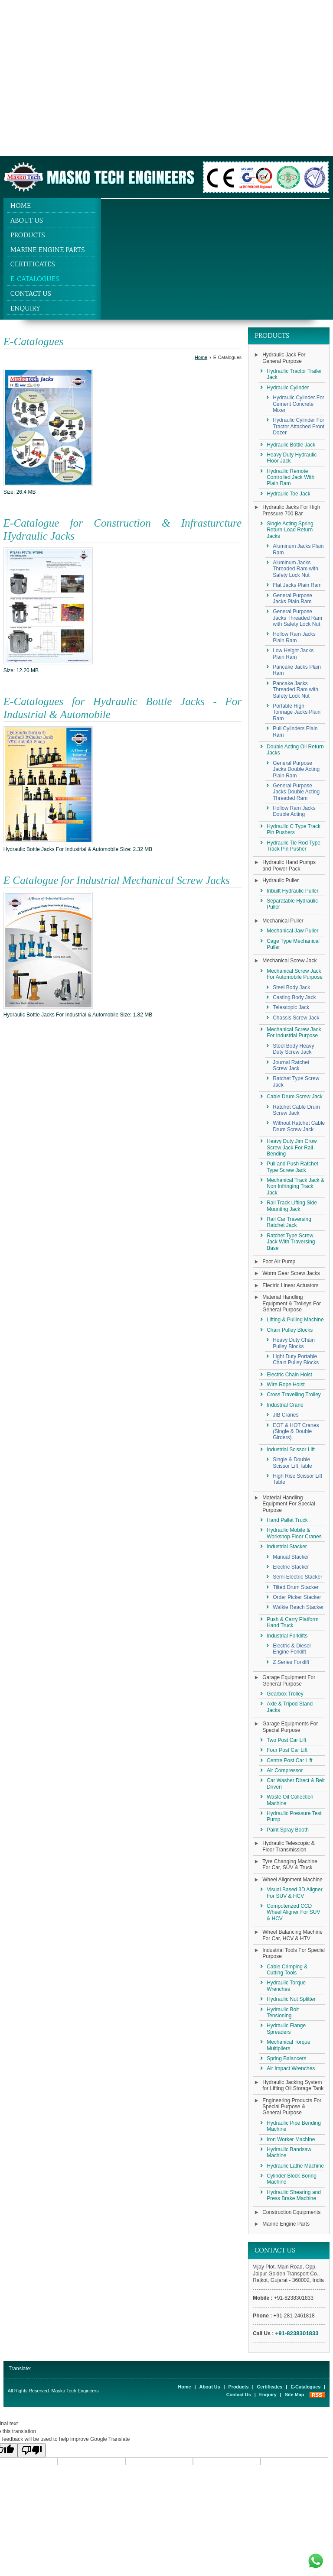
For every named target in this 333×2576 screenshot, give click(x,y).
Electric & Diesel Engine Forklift (291, 1649)
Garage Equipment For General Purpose (288, 1680)
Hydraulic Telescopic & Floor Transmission (288, 1846)
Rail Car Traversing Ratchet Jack (289, 1222)
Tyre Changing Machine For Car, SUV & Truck (289, 1864)
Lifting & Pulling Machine (295, 1320)
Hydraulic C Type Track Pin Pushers (293, 829)
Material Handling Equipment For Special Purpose (288, 1504)
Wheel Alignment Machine (292, 1880)
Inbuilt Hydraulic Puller (292, 891)
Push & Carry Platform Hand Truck (292, 1622)
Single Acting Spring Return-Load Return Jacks (290, 530)
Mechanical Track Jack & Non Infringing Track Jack (295, 1186)
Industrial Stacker (287, 1547)
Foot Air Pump (278, 1262)
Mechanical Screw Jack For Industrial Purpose (294, 1032)
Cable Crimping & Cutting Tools (287, 1970)
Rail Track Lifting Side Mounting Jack (292, 1206)
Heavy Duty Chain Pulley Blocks (294, 1343)
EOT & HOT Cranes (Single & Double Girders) (296, 1431)
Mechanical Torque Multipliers (288, 2045)
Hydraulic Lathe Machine (295, 2166)
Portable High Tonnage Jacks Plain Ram (296, 712)
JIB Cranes (285, 1415)
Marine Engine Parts (47, 250)
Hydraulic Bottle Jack (291, 445)
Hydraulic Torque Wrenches (286, 1986)
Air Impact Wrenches (291, 2068)
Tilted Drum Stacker (296, 1587)
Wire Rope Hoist (285, 1385)
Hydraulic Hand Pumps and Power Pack (289, 865)
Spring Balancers (286, 2058)
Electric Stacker (291, 1567)
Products (27, 235)
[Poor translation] (32, 2450)
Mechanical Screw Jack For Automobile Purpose (295, 974)
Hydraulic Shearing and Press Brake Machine (294, 2195)
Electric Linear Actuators (290, 1285)
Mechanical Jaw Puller (292, 931)
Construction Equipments (291, 2212)
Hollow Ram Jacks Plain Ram (294, 637)
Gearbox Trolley (285, 1694)
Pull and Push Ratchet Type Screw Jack (292, 1167)
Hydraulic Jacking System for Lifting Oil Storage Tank (292, 2085)
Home (20, 205)
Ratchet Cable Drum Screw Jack (296, 1110)
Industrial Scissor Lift (291, 1450)
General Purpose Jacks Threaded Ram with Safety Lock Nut (297, 617)
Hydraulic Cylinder (288, 388)
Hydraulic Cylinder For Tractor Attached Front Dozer (298, 426)
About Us (26, 220)
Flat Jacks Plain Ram (297, 585)
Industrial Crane (285, 1405)
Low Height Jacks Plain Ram (293, 653)
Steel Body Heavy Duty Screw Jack (293, 1049)
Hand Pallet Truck (287, 1520)
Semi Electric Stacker (297, 1577)
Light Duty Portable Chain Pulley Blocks (296, 1359)
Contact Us (30, 293)
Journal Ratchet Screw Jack (291, 1065)
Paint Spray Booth (288, 1830)
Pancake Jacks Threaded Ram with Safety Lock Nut (295, 689)
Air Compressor (285, 1770)
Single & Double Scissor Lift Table (292, 1462)
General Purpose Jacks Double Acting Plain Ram (296, 769)
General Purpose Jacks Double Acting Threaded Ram (296, 792)
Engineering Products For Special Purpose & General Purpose (291, 2106)
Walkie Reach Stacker (298, 1607)
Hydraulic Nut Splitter (291, 1999)
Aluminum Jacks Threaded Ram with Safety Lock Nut (295, 569)
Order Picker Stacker (297, 1597)
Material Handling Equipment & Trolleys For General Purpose (291, 1303)
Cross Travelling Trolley (294, 1395)
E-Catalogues (34, 279)
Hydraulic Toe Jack (288, 494)
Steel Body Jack (291, 987)
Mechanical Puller (283, 921)
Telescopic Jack (291, 1007)
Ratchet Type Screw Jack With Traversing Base (291, 1242)
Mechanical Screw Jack (289, 961)
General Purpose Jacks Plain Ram (292, 598)
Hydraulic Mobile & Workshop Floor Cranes (294, 1533)
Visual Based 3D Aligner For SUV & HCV (295, 1893)
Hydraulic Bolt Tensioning (283, 2012)
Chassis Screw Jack (296, 1018)
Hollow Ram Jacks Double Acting (294, 811)
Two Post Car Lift (286, 1740)
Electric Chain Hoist (289, 1375)
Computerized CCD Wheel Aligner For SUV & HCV (293, 1912)
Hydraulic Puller (280, 880)
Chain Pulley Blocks (290, 1330)
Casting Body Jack (294, 997)
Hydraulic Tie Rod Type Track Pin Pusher (293, 846)
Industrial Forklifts (287, 1636)
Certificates (32, 264)
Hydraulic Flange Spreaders (286, 2029)
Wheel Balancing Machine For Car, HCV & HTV (292, 1935)
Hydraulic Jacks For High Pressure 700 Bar (291, 510)
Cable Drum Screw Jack (295, 1097)
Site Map (294, 2394)
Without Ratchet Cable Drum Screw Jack (299, 1126)
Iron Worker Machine (291, 2139)
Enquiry (25, 308)
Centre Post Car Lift (289, 1760)
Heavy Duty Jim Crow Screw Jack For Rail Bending (292, 1147)
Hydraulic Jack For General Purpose (283, 358)
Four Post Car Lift (287, 1750)
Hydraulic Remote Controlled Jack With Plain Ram (290, 477)
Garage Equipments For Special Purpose (290, 1727)
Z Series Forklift (291, 1662)
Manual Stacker (291, 1557)
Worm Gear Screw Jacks (291, 1273)
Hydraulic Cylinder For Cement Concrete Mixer (298, 404)
